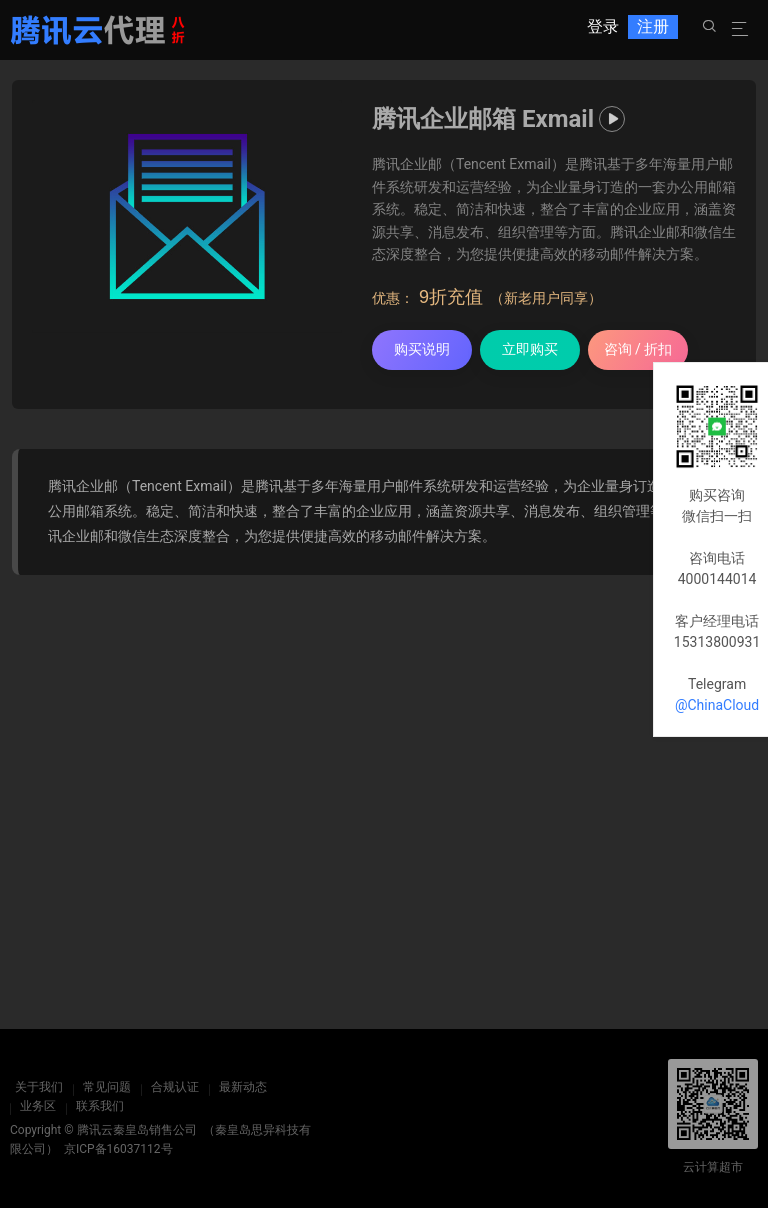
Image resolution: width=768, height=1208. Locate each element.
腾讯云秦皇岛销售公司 (137, 1130)
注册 (653, 29)
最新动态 (238, 1087)
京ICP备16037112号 (118, 1149)
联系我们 (100, 1106)
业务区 (38, 1106)
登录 (603, 29)
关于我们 (34, 1087)
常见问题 (102, 1087)
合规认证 (170, 1087)
